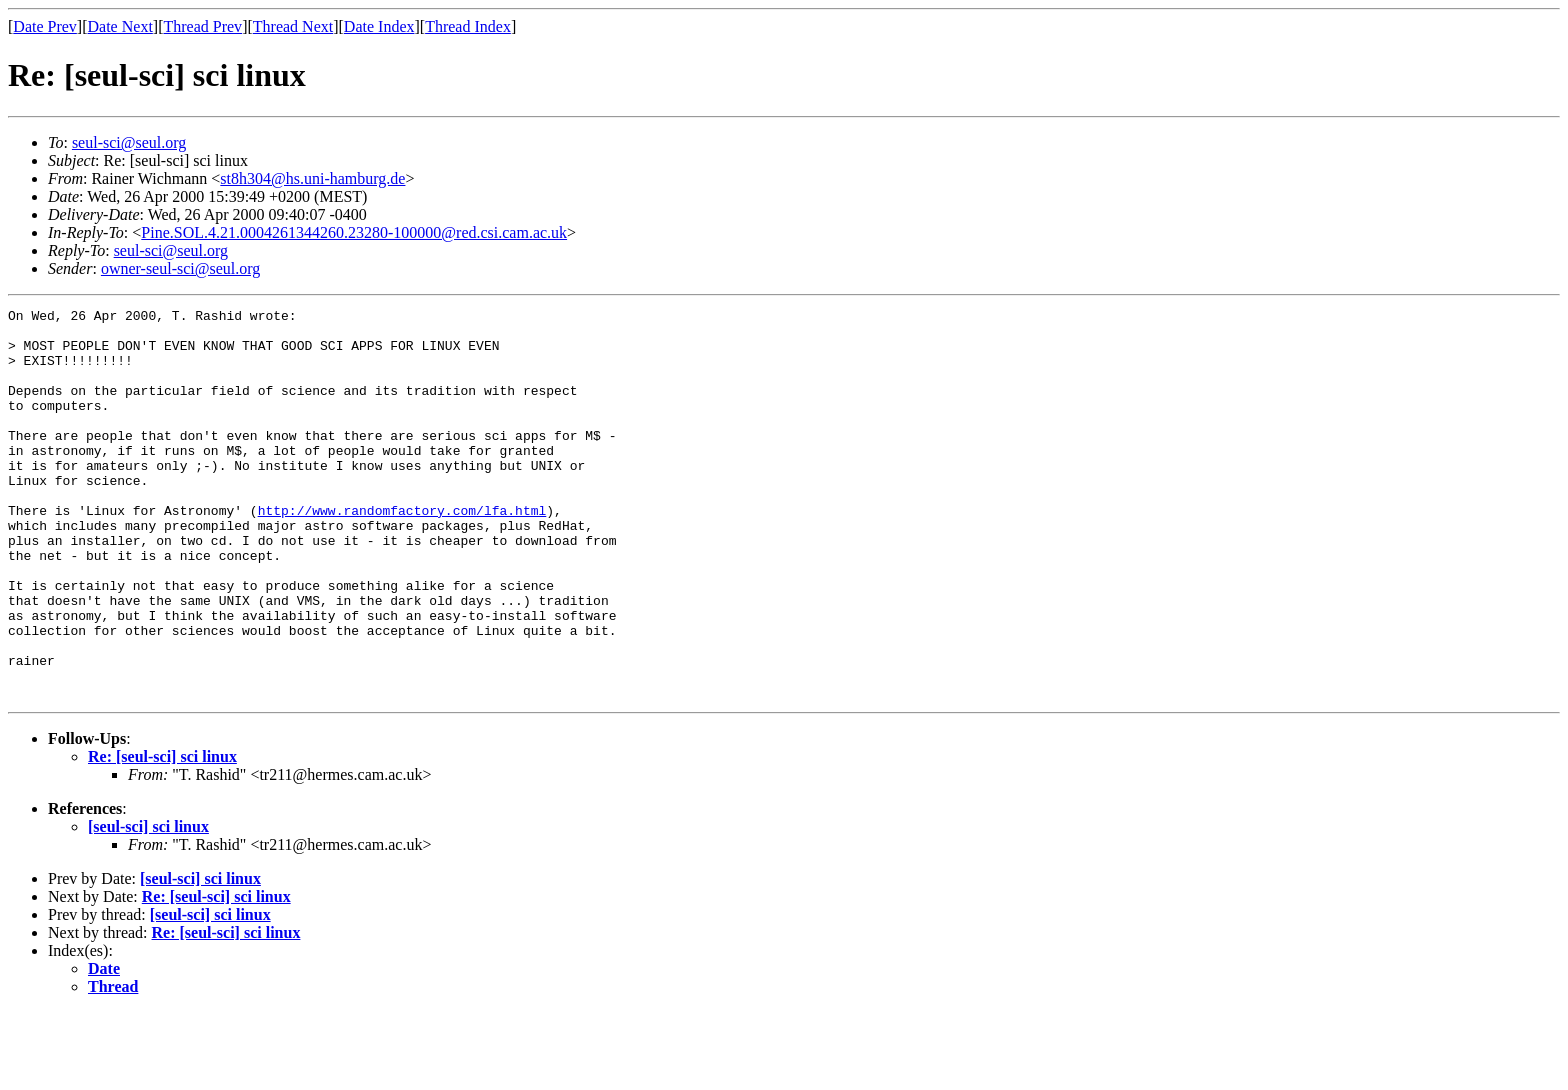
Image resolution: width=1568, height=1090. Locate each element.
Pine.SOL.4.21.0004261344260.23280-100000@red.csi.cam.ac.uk (354, 232)
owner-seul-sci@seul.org (180, 268)
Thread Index (468, 26)
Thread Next (293, 26)
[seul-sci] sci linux (148, 904)
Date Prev (45, 26)
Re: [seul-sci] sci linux (162, 834)
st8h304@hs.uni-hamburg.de (312, 178)
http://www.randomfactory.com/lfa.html (402, 552)
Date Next (120, 26)
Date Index (379, 26)
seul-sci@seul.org (129, 142)
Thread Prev (202, 26)
